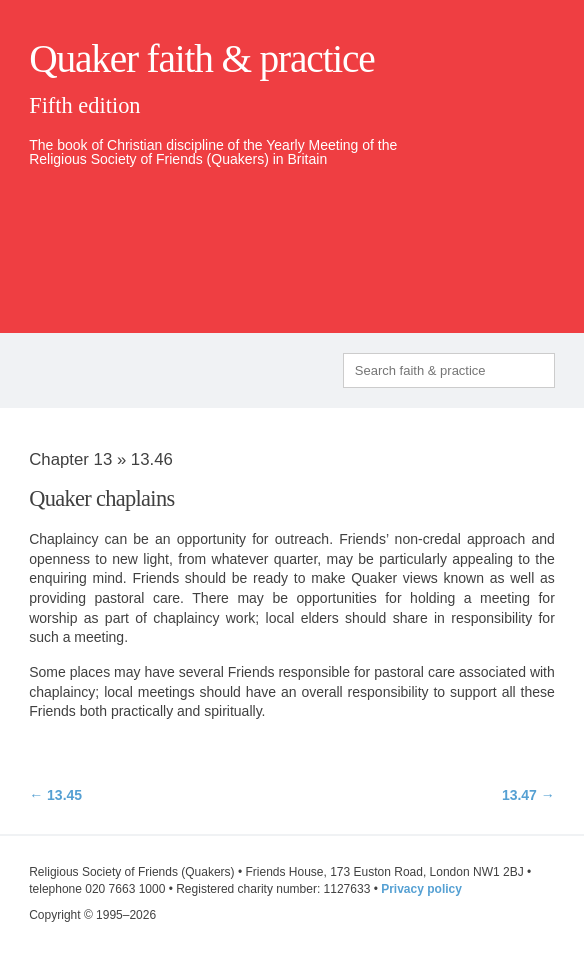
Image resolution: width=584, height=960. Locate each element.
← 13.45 (55, 795)
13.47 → (528, 795)
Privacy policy (421, 889)
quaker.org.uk (495, 225)
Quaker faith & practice (201, 59)
